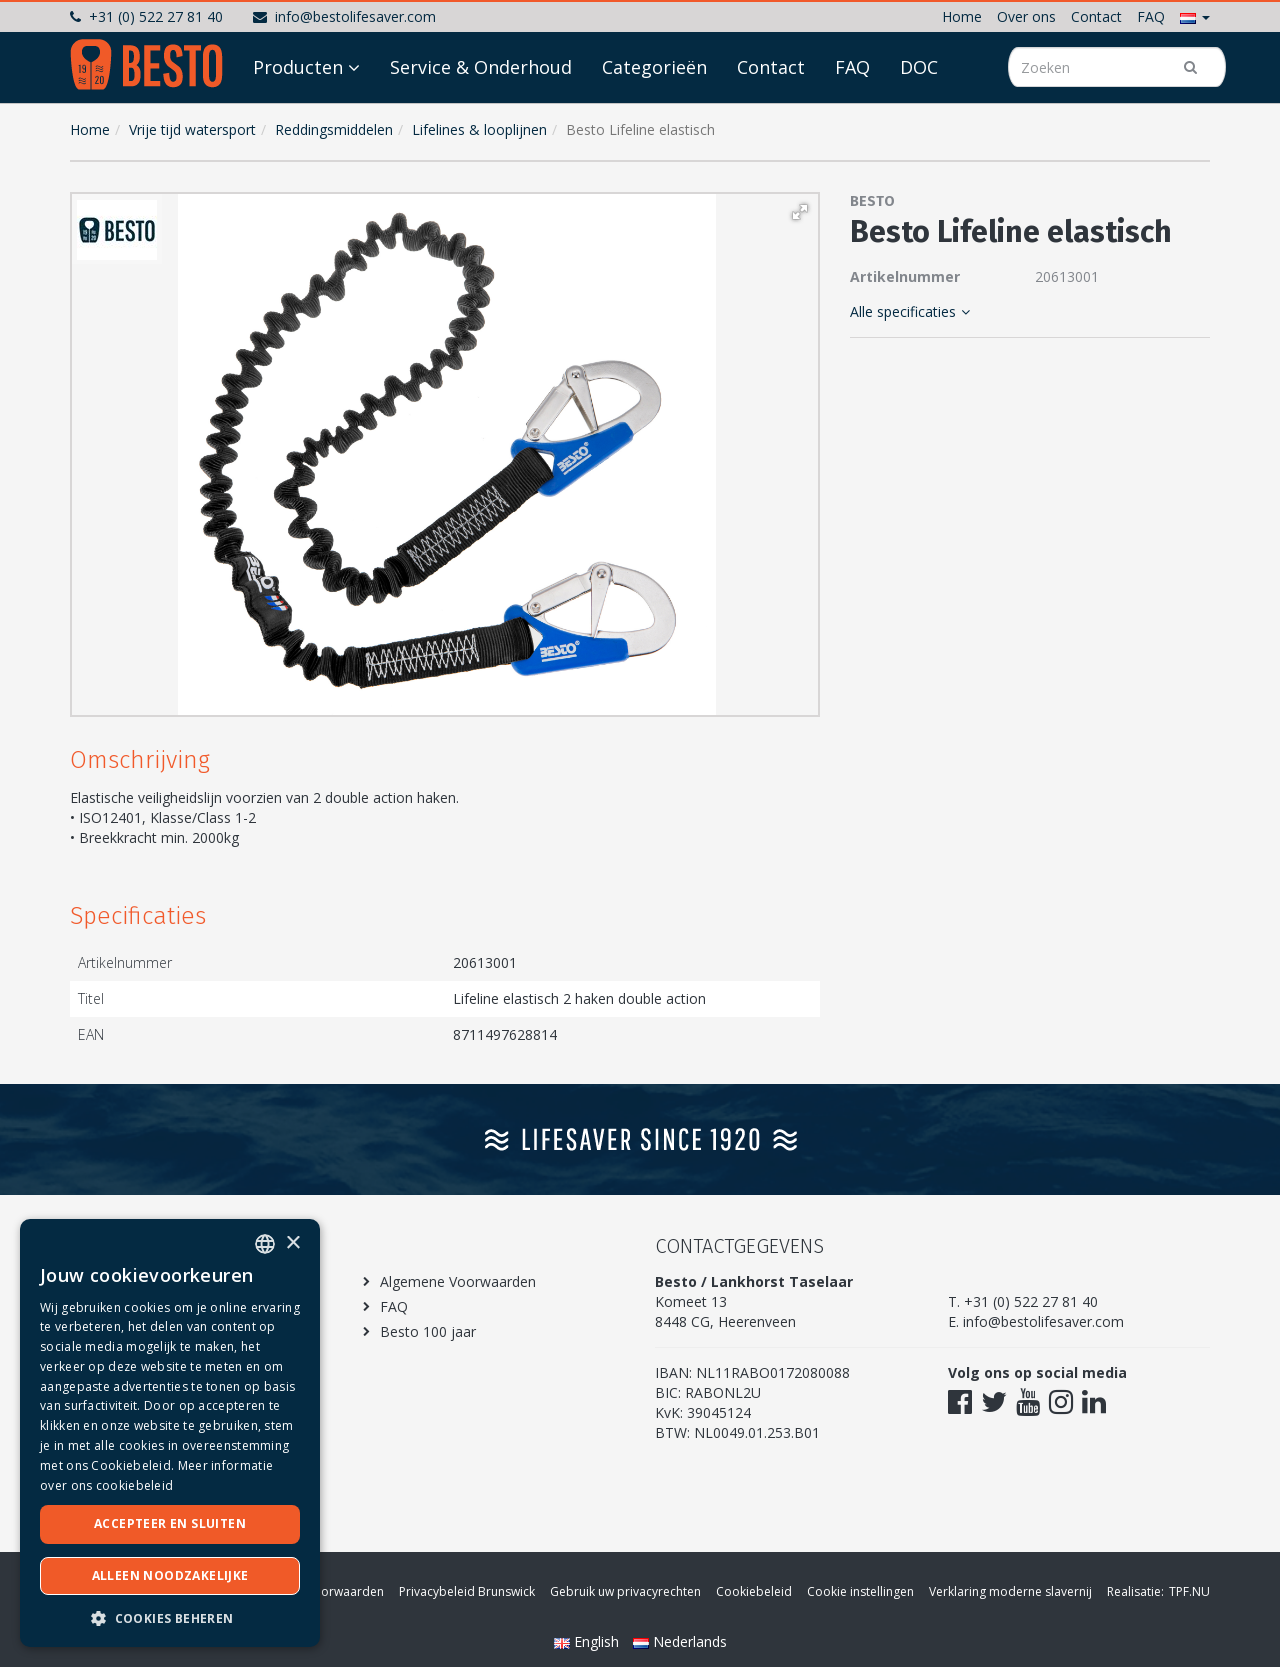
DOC (919, 122)
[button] (1195, 16)
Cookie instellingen (860, 1591)
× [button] (292, 1243)
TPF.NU (1189, 1591)
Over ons (1026, 16)
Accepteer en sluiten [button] (170, 1523)
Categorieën (654, 122)
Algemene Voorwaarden (458, 1281)
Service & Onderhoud (481, 122)
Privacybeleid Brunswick (467, 1591)
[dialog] (170, 1433)
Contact (1096, 16)
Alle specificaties (910, 311)
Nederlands (680, 1641)
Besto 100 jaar (428, 1331)
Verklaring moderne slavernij (1010, 1591)
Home (962, 16)
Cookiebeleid (754, 1591)
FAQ (1151, 16)
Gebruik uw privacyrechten (625, 1591)
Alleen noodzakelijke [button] (170, 1575)
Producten (298, 122)
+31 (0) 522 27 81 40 (146, 16)
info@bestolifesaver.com (344, 16)
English (588, 1641)
